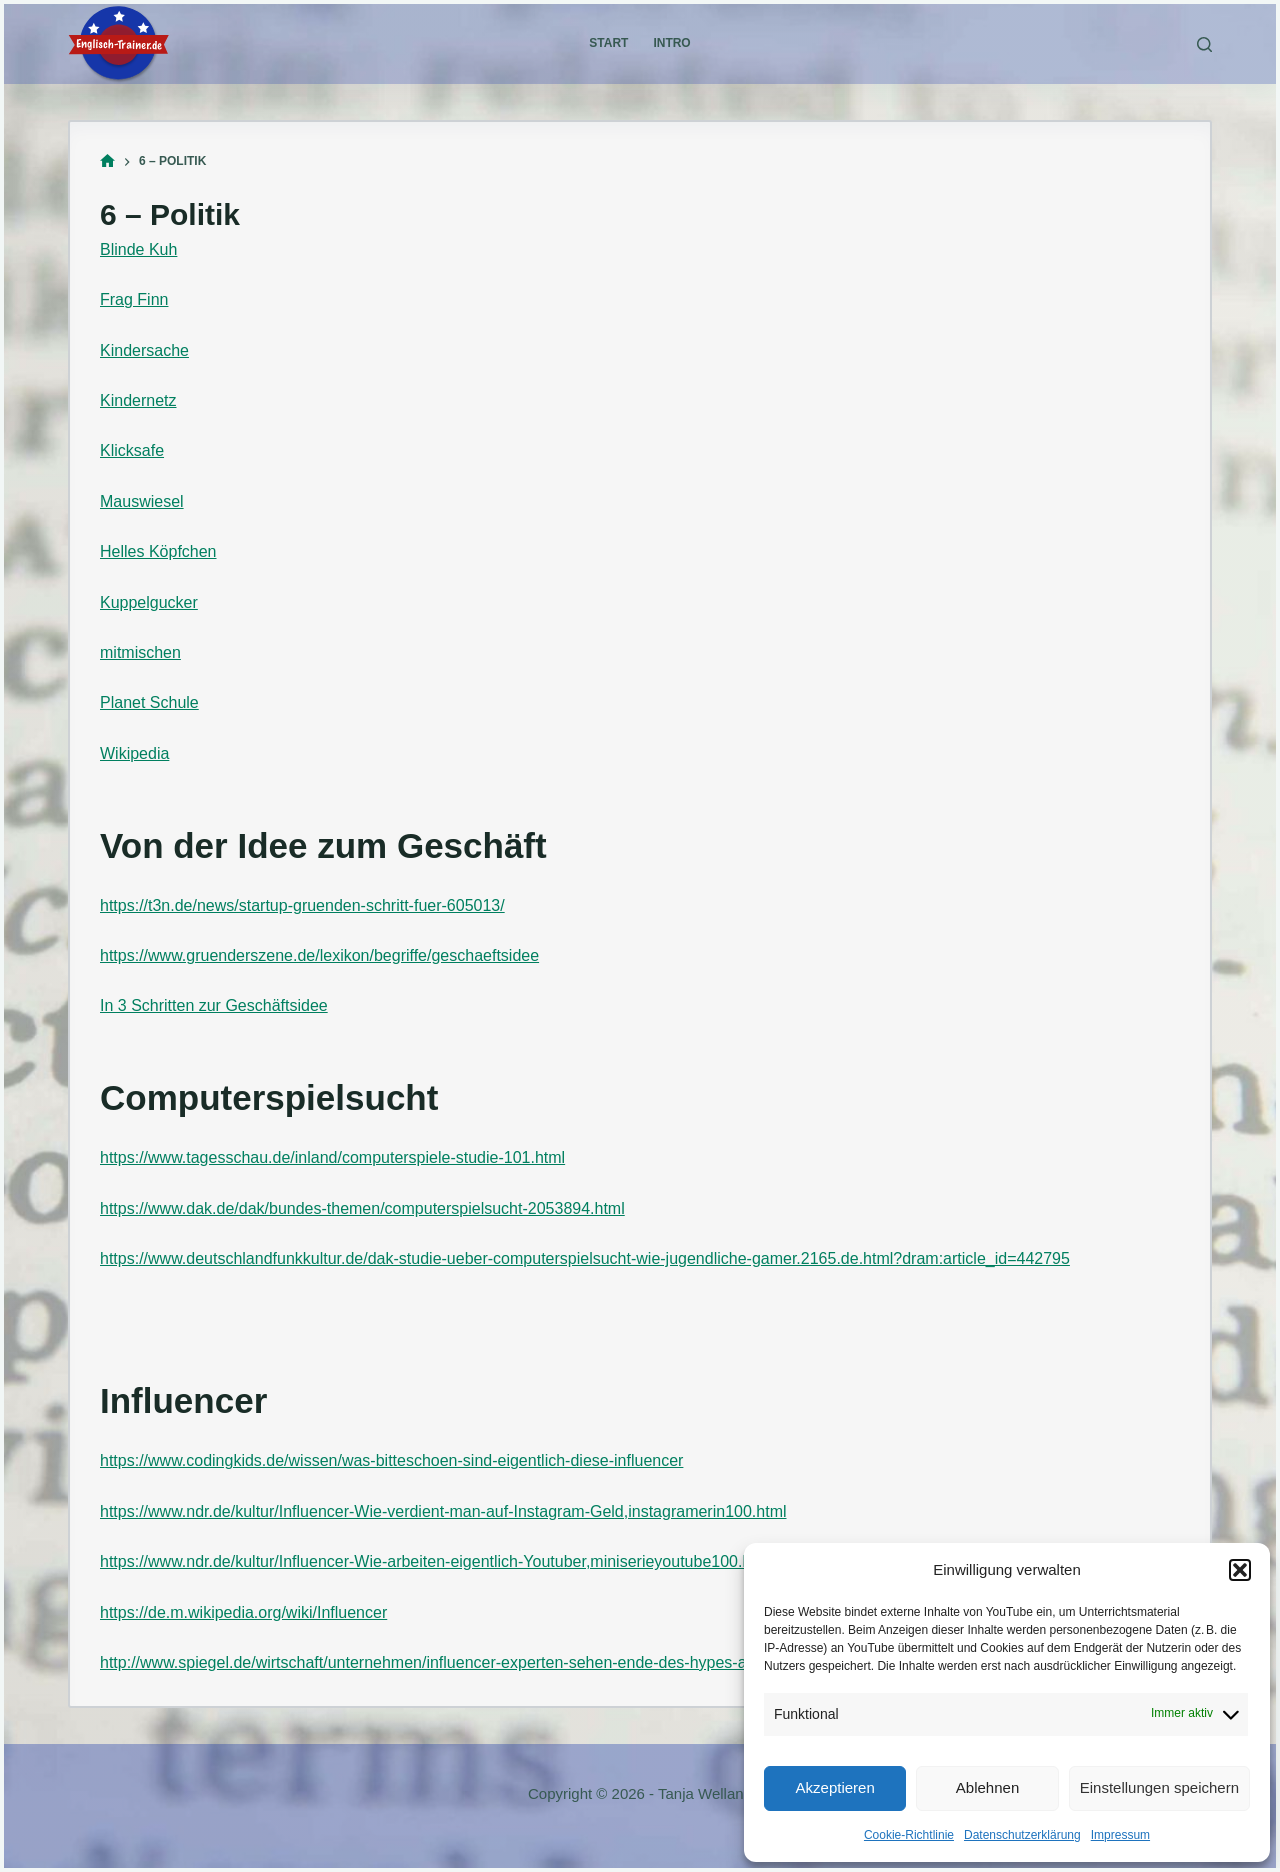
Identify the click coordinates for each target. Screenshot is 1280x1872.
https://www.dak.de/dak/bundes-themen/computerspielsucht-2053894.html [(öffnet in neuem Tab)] (362, 1208)
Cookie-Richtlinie (909, 1835)
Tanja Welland (705, 1793)
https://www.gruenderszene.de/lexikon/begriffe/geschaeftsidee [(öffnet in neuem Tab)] (319, 955)
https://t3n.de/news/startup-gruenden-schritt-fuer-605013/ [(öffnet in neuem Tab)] (302, 905)
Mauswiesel (142, 501)
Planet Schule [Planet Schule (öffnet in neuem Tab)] (149, 702)
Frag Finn (134, 299)
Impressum (1120, 1835)
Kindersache (144, 350)
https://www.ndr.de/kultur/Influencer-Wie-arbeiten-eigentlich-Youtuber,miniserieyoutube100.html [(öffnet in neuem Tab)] (436, 1561)
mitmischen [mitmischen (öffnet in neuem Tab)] (140, 652)
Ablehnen (987, 1787)
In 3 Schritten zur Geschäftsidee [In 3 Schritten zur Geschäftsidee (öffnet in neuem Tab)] (214, 1005)
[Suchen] (1204, 44)
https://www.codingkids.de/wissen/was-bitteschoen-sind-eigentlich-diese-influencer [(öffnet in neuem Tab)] (391, 1460)
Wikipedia (134, 753)
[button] (1240, 1570)
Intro (671, 43)
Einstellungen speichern (1159, 1787)
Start (608, 43)
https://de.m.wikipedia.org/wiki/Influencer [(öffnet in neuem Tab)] (243, 1612)
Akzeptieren (835, 1787)
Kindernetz (138, 400)
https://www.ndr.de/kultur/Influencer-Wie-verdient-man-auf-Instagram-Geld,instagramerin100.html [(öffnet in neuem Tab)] (443, 1511)
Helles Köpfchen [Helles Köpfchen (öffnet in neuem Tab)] (158, 551)
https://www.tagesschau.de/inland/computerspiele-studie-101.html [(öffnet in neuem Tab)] (332, 1157)
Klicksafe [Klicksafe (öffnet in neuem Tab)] (132, 450)
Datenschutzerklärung (1022, 1835)
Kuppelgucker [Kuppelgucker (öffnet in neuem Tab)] (149, 602)
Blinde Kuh (138, 249)
